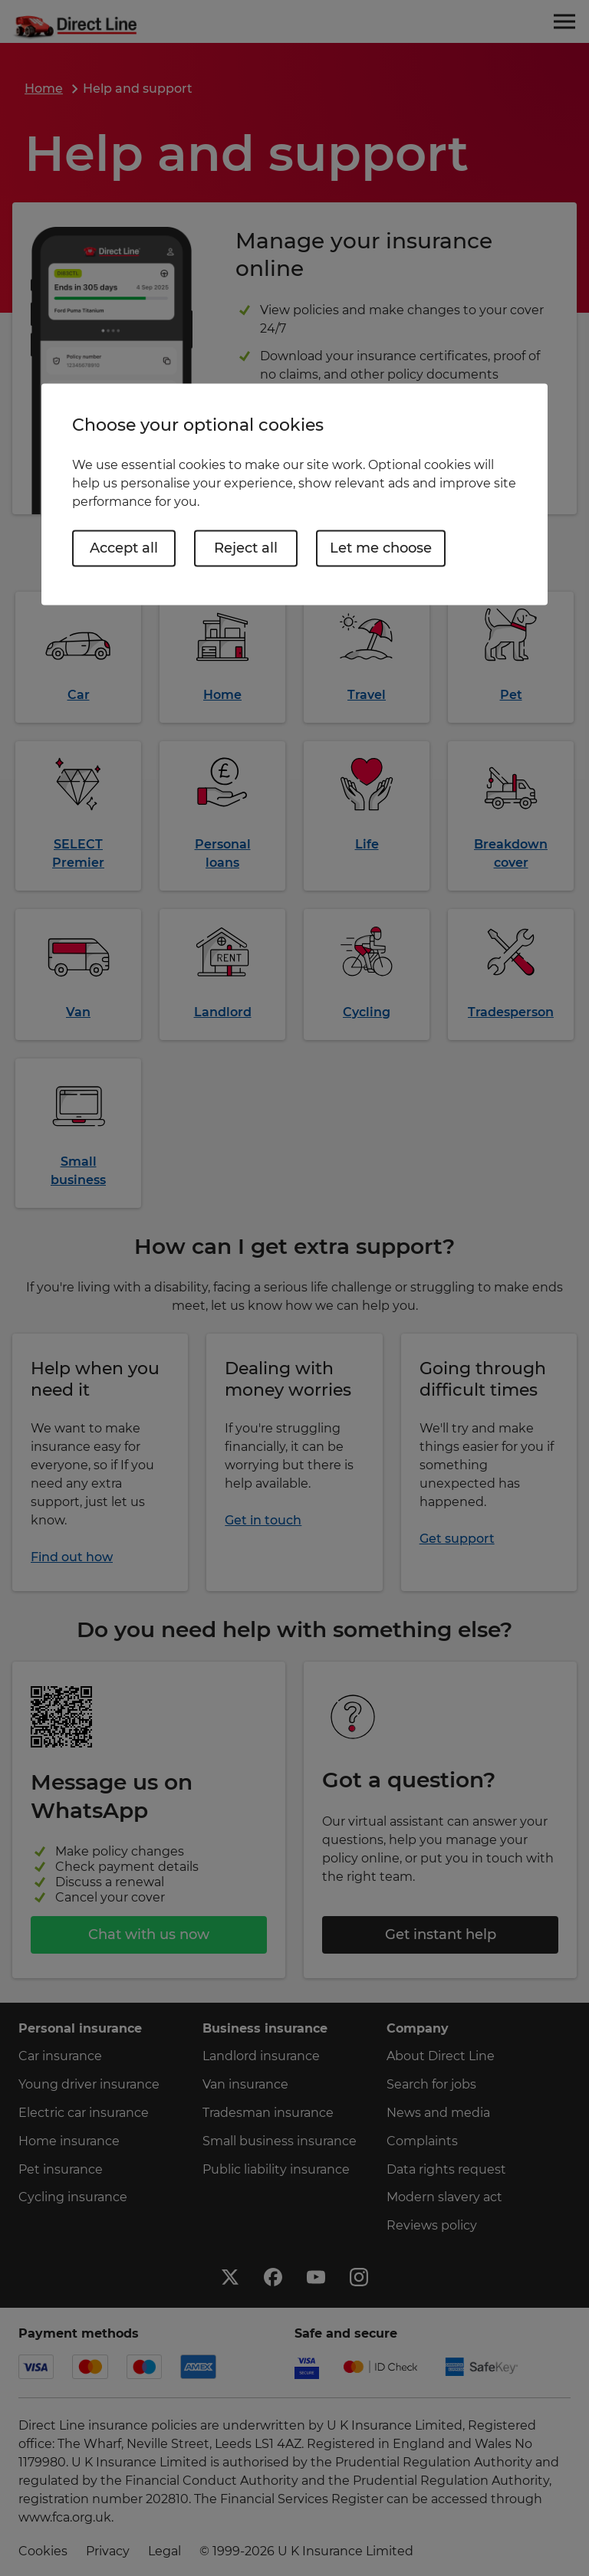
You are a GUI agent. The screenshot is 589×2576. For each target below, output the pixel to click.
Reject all (246, 548)
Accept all (124, 548)
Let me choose (381, 548)
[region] (294, 494)
